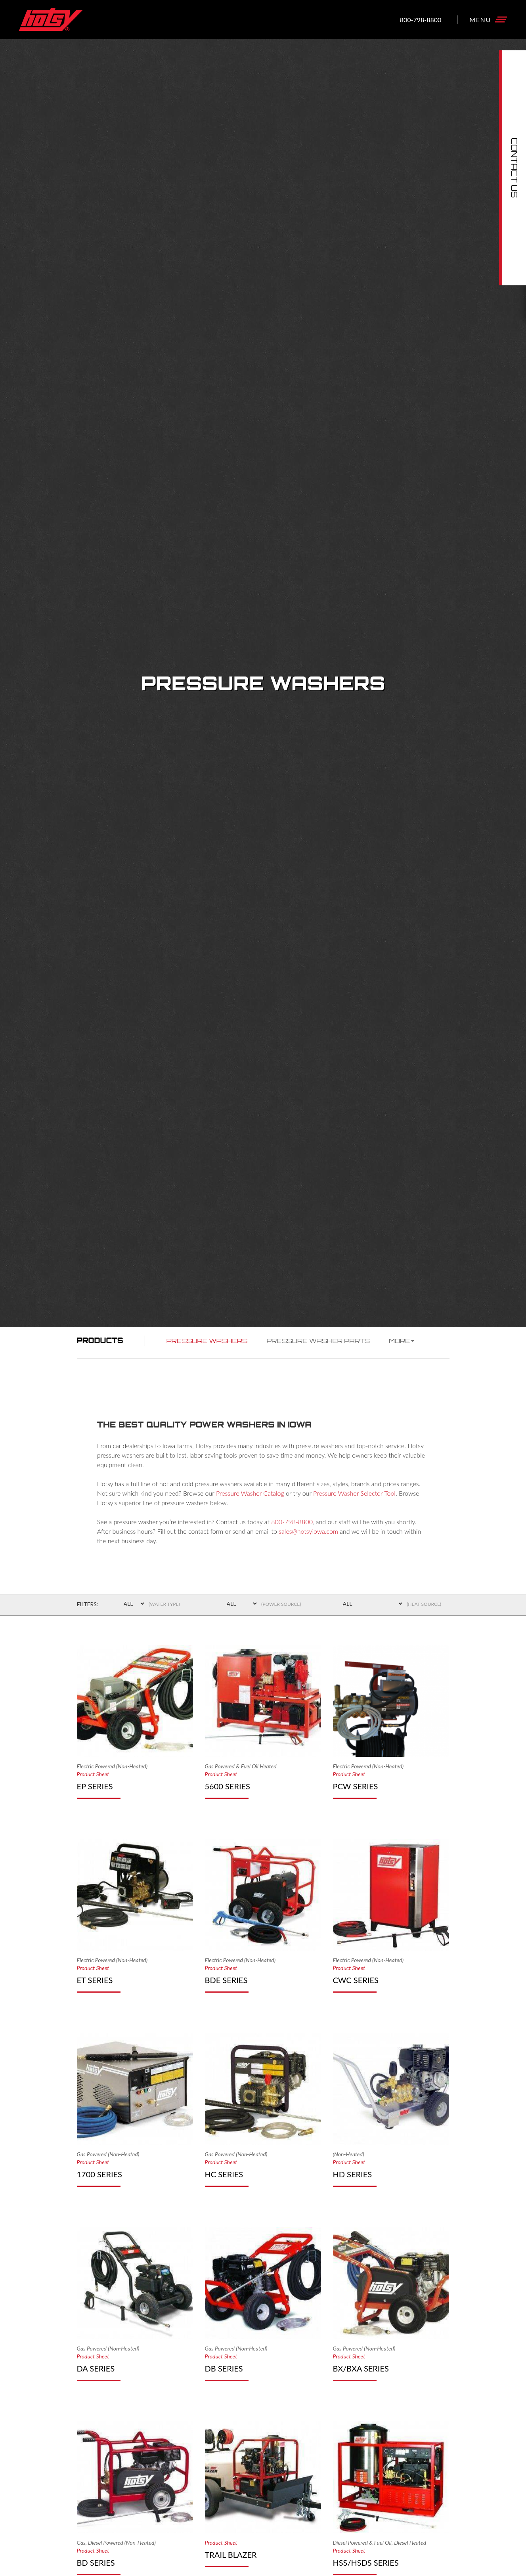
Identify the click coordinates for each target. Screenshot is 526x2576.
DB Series (224, 2368)
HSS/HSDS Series (366, 2562)
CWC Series (356, 1980)
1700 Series (99, 2174)
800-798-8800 (421, 19)
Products (100, 1340)
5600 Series (227, 1786)
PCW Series (355, 1786)
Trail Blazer (231, 2554)
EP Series (95, 1786)
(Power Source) (281, 1604)
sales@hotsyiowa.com (308, 1531)
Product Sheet (93, 1774)
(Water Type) (164, 1604)
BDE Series (226, 1980)
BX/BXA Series (361, 2368)
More (401, 1341)
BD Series (96, 2562)
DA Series (96, 2368)
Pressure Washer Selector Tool (354, 1493)
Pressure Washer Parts (318, 1341)
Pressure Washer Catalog (250, 1493)
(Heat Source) (424, 1604)
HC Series (224, 2174)
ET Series (95, 1980)
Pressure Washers (207, 1341)
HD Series (352, 2174)
